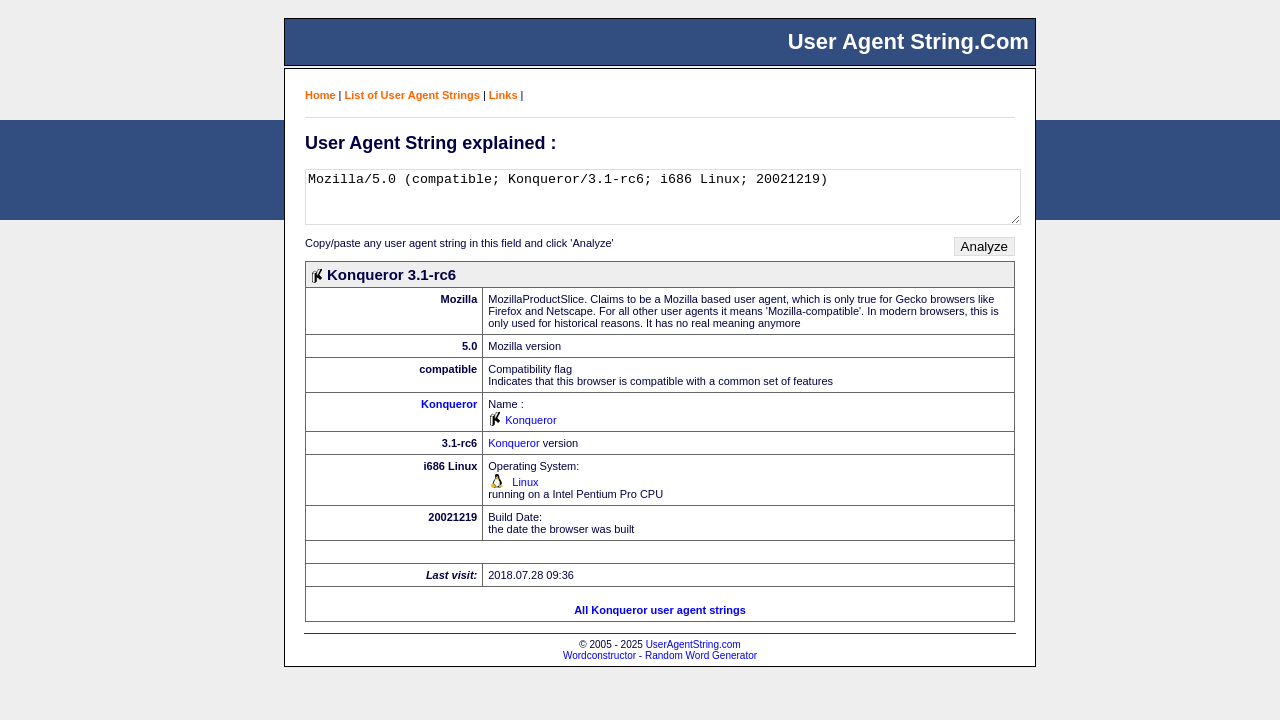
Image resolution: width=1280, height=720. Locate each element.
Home (320, 95)
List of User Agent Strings (412, 95)
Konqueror (449, 404)
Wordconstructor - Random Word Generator (660, 655)
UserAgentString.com (693, 644)
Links (503, 95)
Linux (525, 482)
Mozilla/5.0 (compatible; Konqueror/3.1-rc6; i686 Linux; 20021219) (663, 197)
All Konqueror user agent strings (660, 610)
